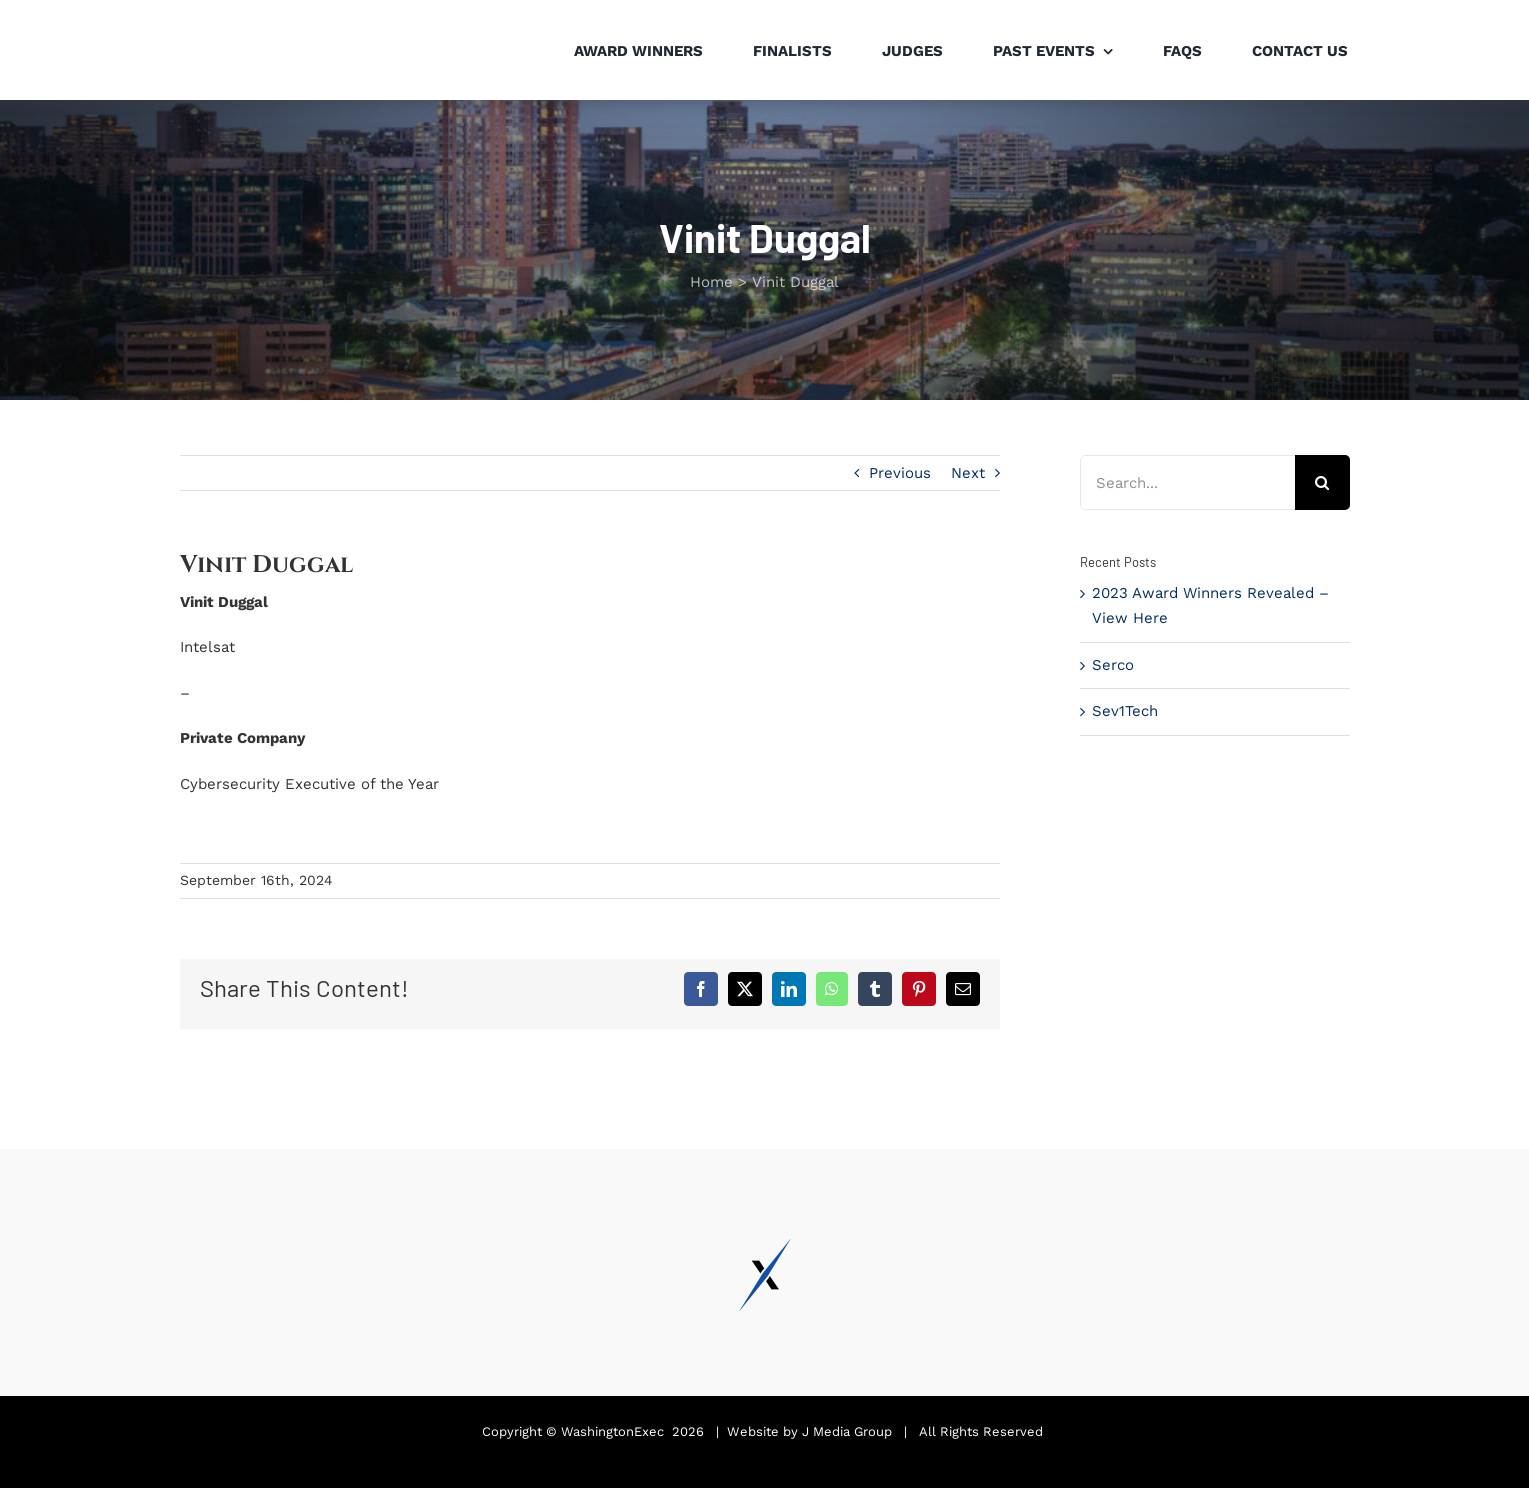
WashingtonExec (612, 1431)
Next (968, 473)
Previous (900, 473)
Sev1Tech (1125, 711)
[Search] (1322, 482)
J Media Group (847, 1431)
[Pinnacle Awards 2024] (254, 19)
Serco (1113, 665)
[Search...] (1187, 482)
